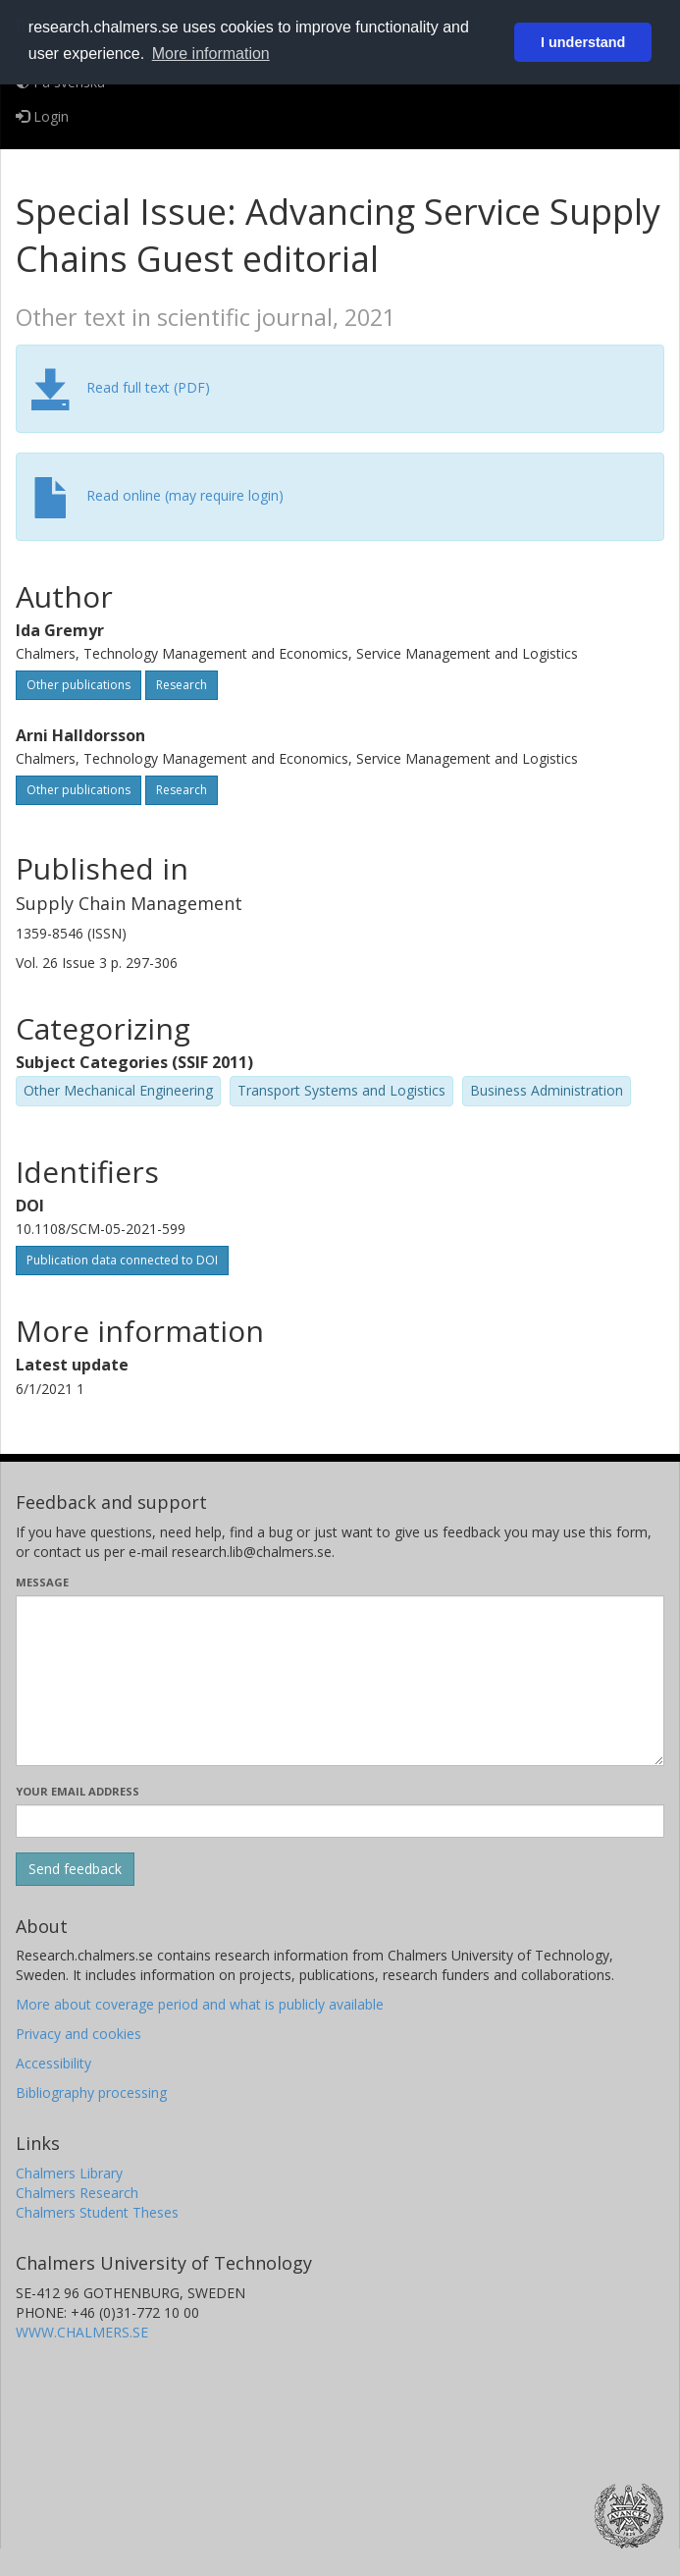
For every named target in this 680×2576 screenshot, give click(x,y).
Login (42, 116)
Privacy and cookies (78, 2033)
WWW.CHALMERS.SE (82, 2332)
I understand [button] (583, 42)
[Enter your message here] (340, 1680)
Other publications (78, 684)
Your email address (77, 1791)
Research (181, 684)
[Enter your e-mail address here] (340, 1821)
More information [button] (211, 53)
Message (42, 1582)
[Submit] (75, 1869)
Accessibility (53, 2063)
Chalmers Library (69, 2173)
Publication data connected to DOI (122, 1260)
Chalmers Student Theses (97, 2212)
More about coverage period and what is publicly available (200, 2004)
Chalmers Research (77, 2192)
